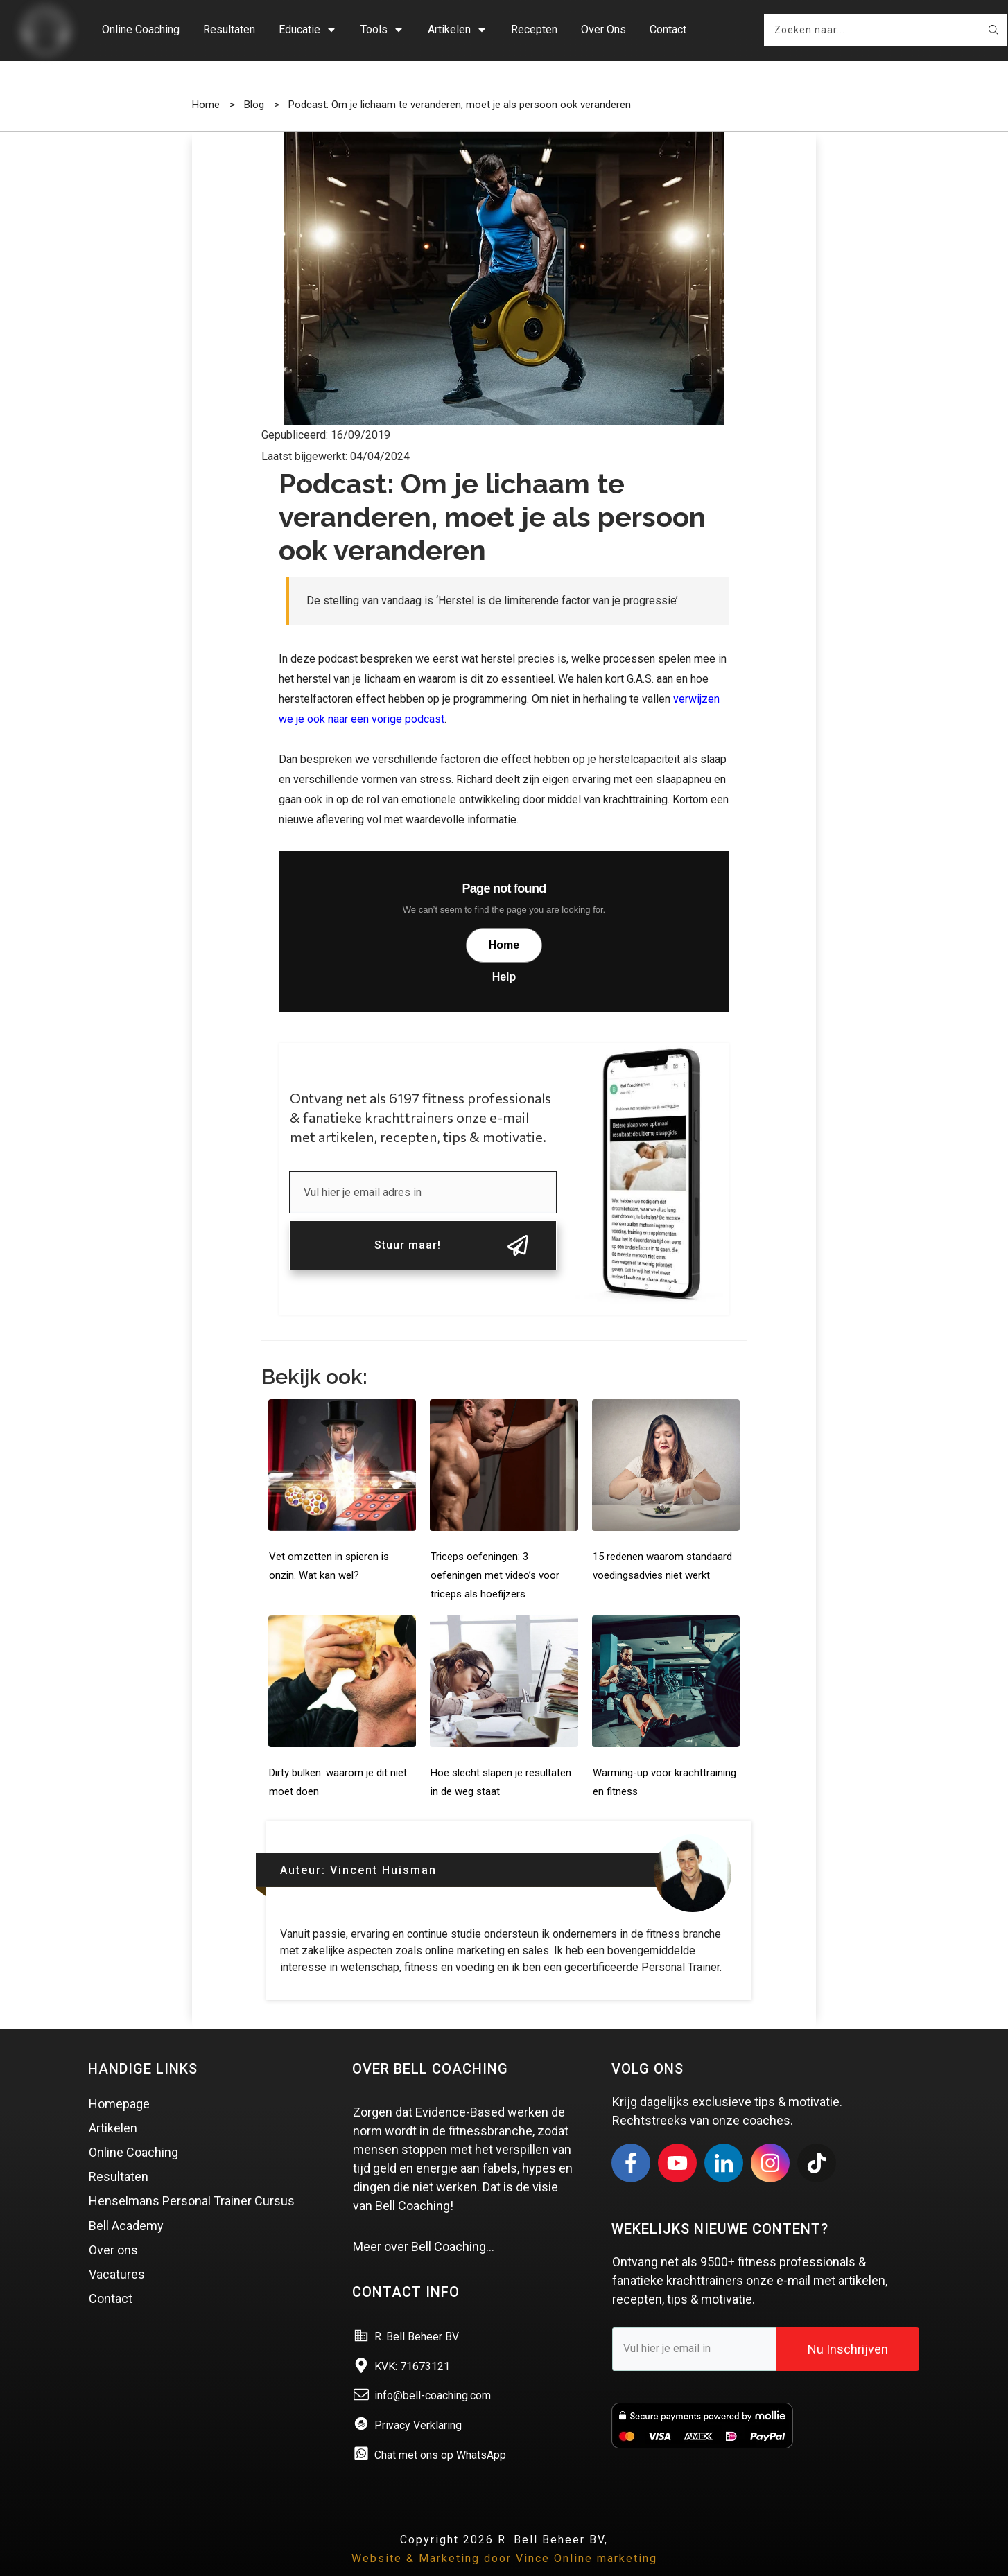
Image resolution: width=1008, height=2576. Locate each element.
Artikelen (113, 2107)
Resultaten (118, 2156)
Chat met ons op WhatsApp (440, 2434)
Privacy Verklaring (418, 2404)
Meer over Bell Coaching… (423, 2225)
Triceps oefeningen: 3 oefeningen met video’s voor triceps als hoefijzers (495, 1554)
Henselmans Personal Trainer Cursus (192, 2180)
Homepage (119, 2083)
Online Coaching (133, 2131)
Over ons (113, 2229)
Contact (110, 2277)
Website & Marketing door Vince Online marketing (504, 2537)
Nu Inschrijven (848, 2328)
